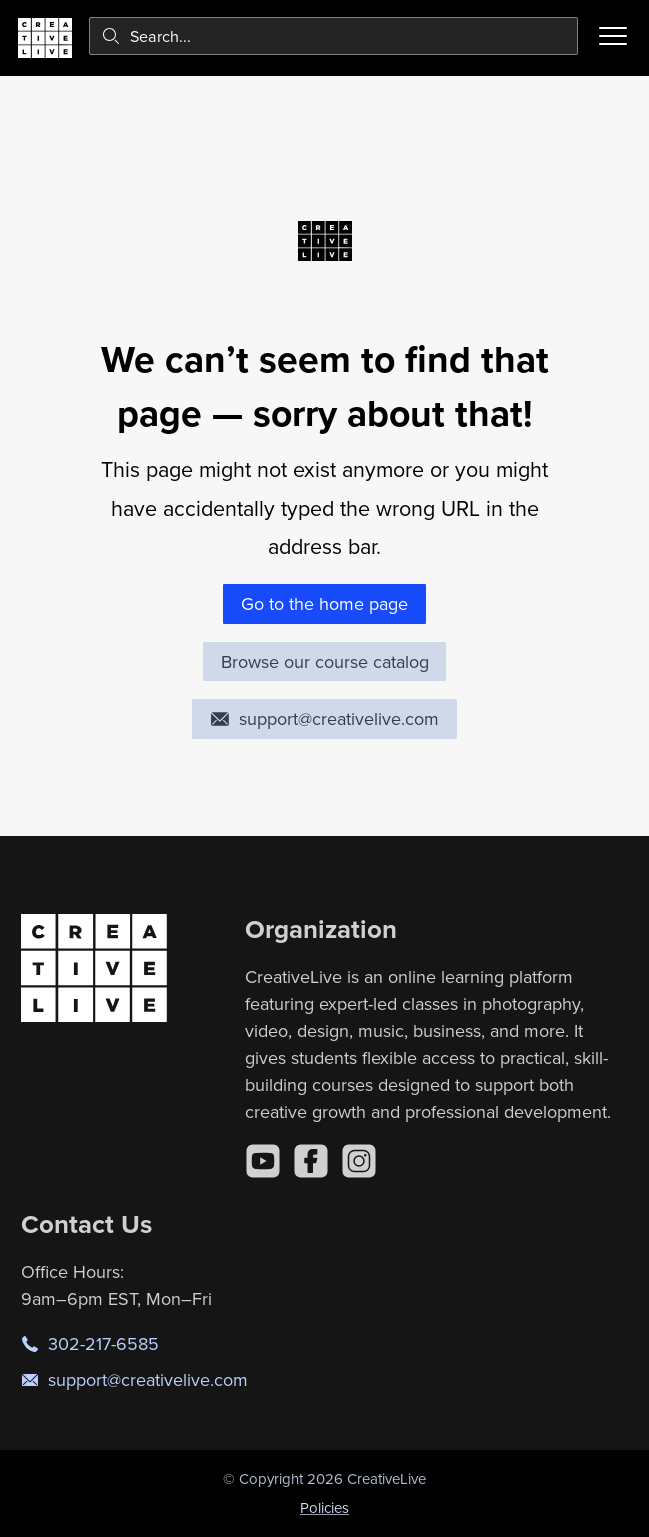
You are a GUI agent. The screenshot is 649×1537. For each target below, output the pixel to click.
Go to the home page (324, 603)
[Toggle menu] (613, 36)
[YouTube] (263, 1161)
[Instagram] (359, 1161)
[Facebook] (311, 1161)
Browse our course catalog (325, 661)
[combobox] (333, 36)
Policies (324, 1507)
